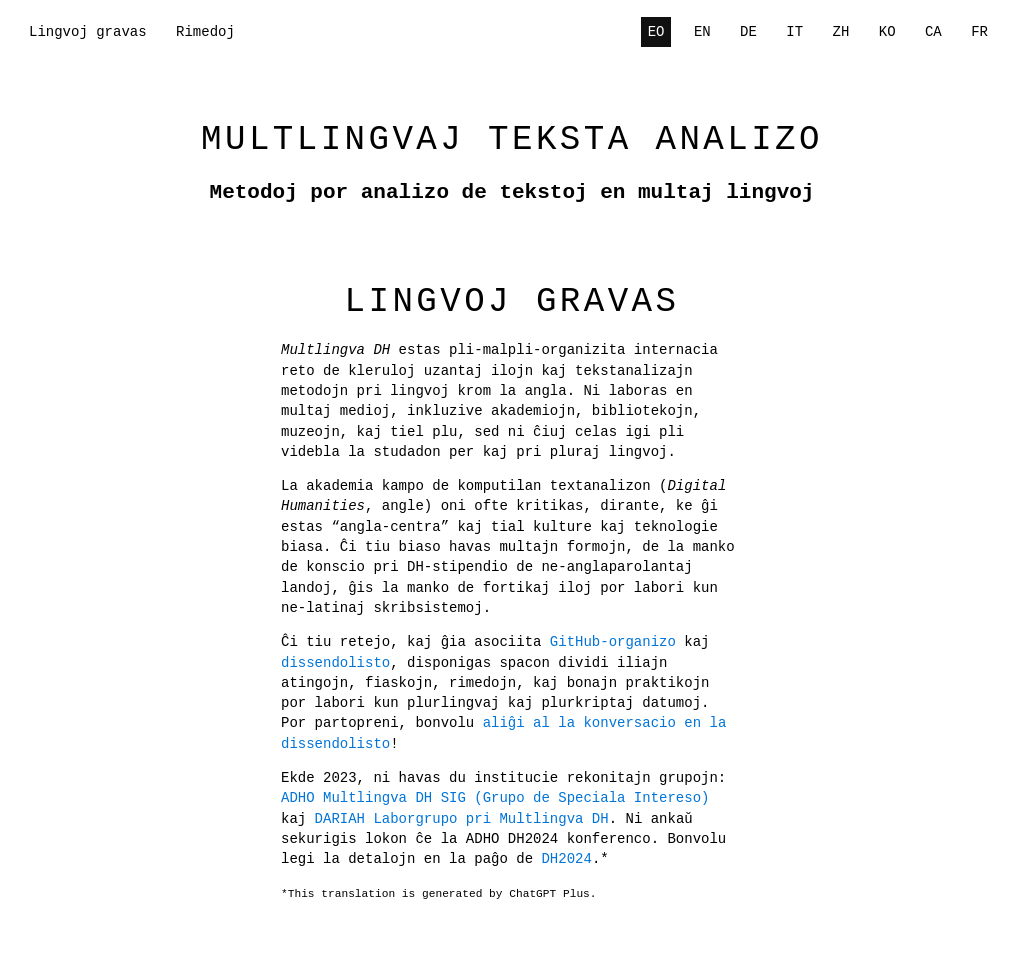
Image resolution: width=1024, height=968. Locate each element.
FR (979, 31)
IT (794, 31)
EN (702, 31)
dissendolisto (335, 662)
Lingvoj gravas (88, 31)
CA (933, 31)
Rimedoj (205, 31)
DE (748, 31)
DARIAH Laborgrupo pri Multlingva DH (428, 818)
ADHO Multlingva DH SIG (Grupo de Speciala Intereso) (495, 797)
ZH (841, 31)
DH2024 (499, 858)
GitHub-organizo (613, 641)
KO (887, 31)
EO (656, 31)
